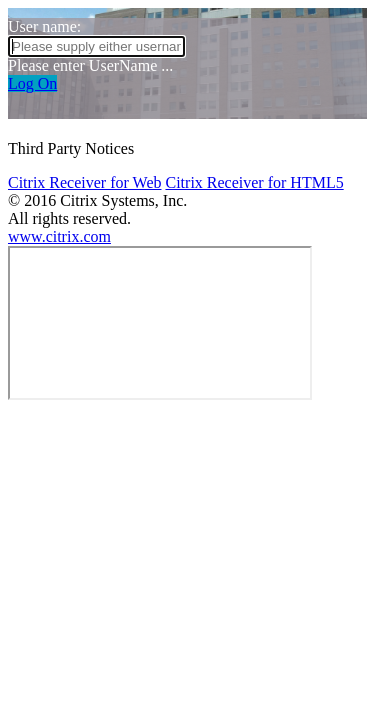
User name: (44, 26)
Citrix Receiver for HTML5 (254, 182)
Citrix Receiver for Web (84, 182)
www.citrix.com (59, 236)
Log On (32, 83)
